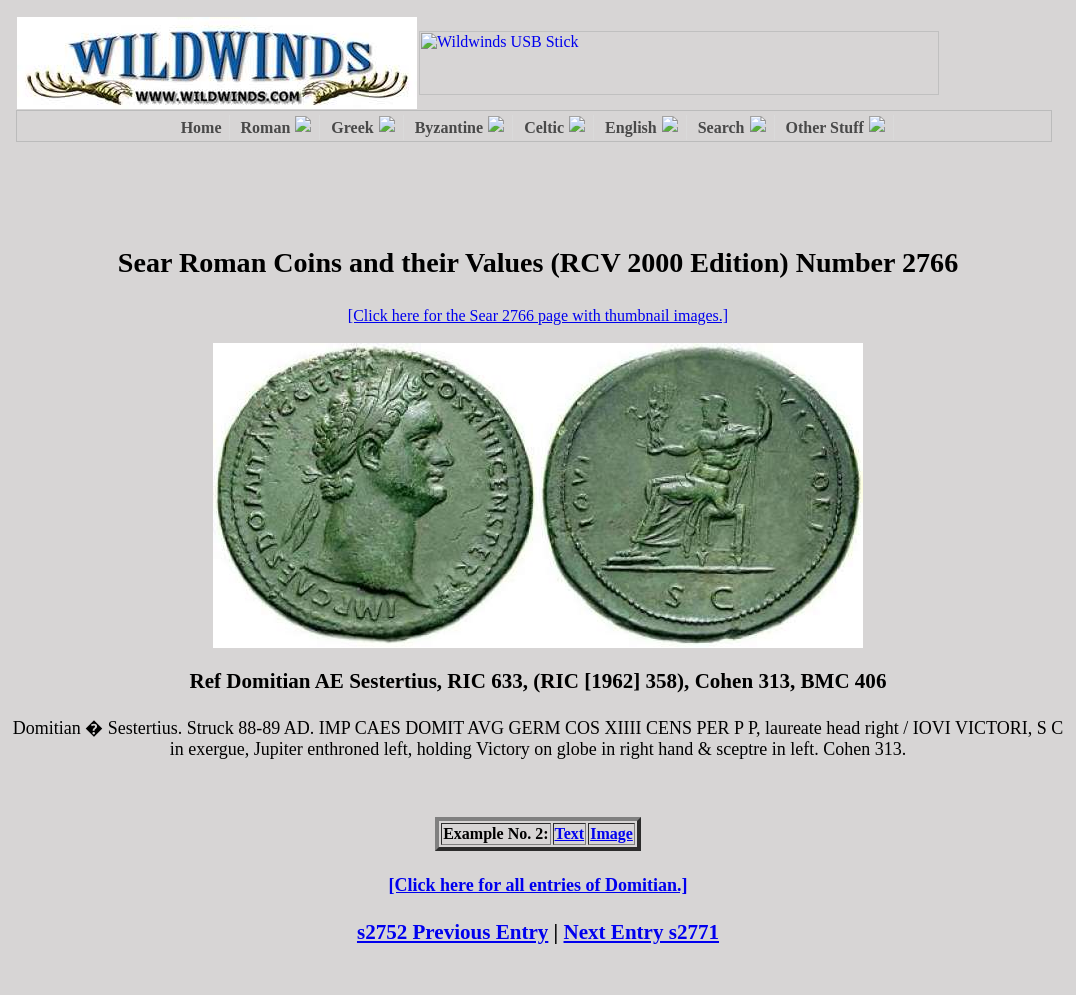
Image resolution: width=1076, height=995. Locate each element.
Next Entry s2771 (642, 932)
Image (611, 833)
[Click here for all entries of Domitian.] (538, 885)
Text (570, 833)
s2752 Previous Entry (452, 932)
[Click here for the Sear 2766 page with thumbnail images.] (538, 315)
